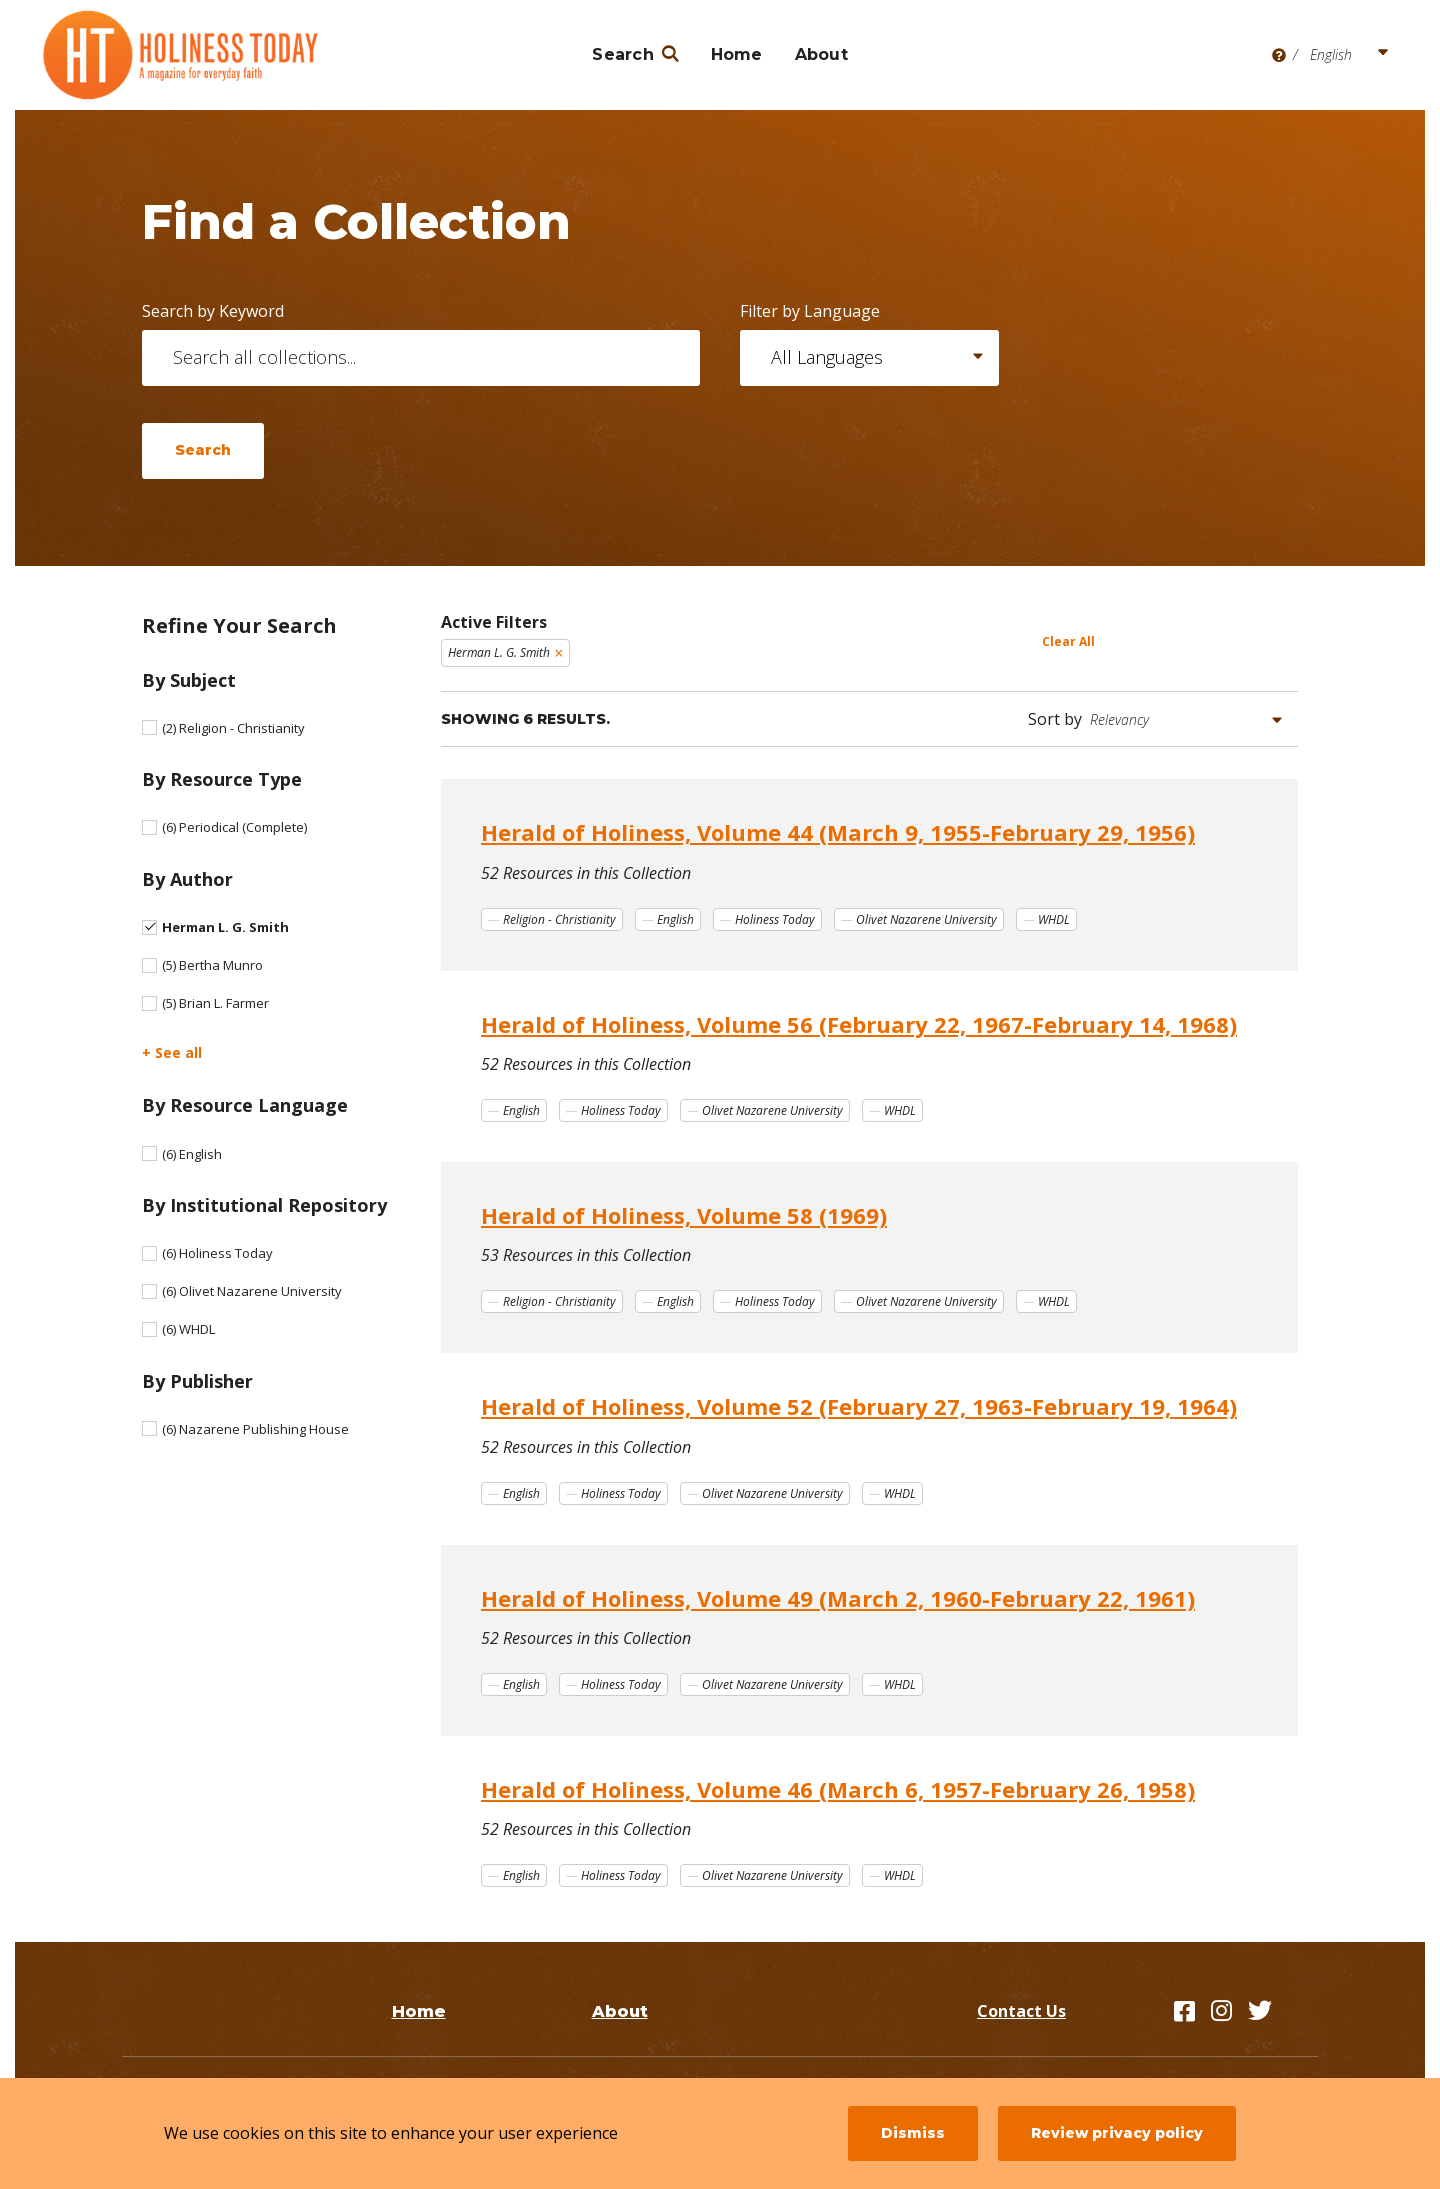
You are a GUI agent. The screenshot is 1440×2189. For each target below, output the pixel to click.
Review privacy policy (1117, 2133)
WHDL (188, 1329)
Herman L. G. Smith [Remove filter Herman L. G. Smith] (499, 652)
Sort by (1055, 719)
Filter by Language (810, 311)
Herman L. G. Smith (225, 927)
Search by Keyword (213, 311)
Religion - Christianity (233, 728)
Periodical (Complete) (234, 827)
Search (623, 54)
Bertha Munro (212, 965)
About (821, 54)
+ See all (172, 1052)
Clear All (1068, 641)
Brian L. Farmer (215, 1003)
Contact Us (1021, 2011)
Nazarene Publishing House (255, 1429)
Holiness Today (217, 1253)
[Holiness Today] (181, 55)
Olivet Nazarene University (252, 1291)
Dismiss (913, 2133)
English (192, 1154)
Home (737, 54)
